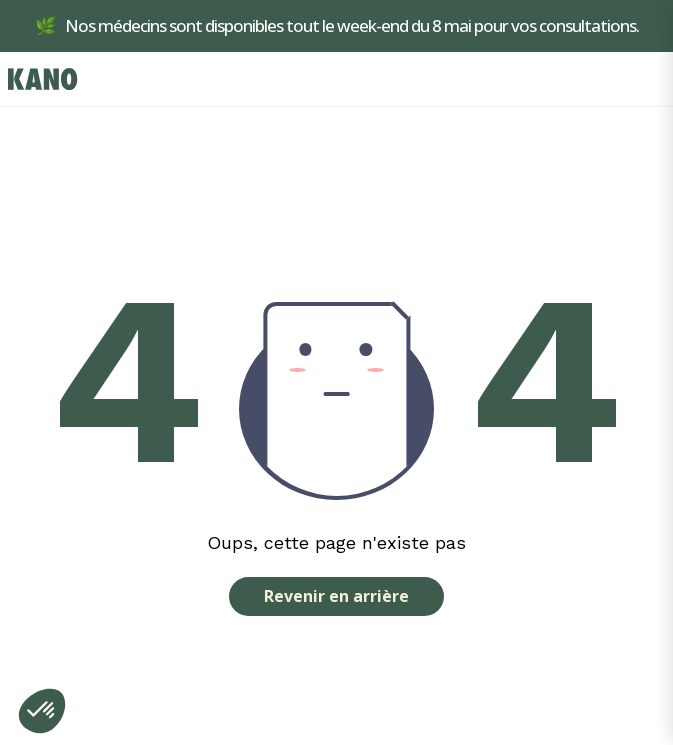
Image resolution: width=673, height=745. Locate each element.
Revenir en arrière (336, 596)
